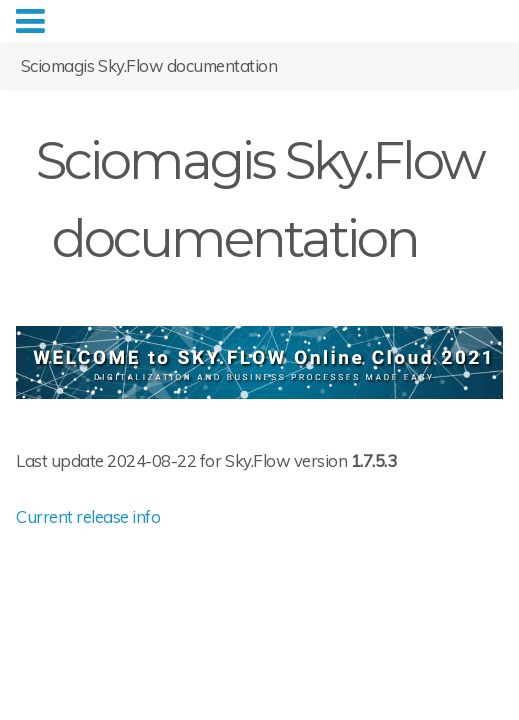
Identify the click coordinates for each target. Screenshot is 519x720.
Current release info (88, 516)
